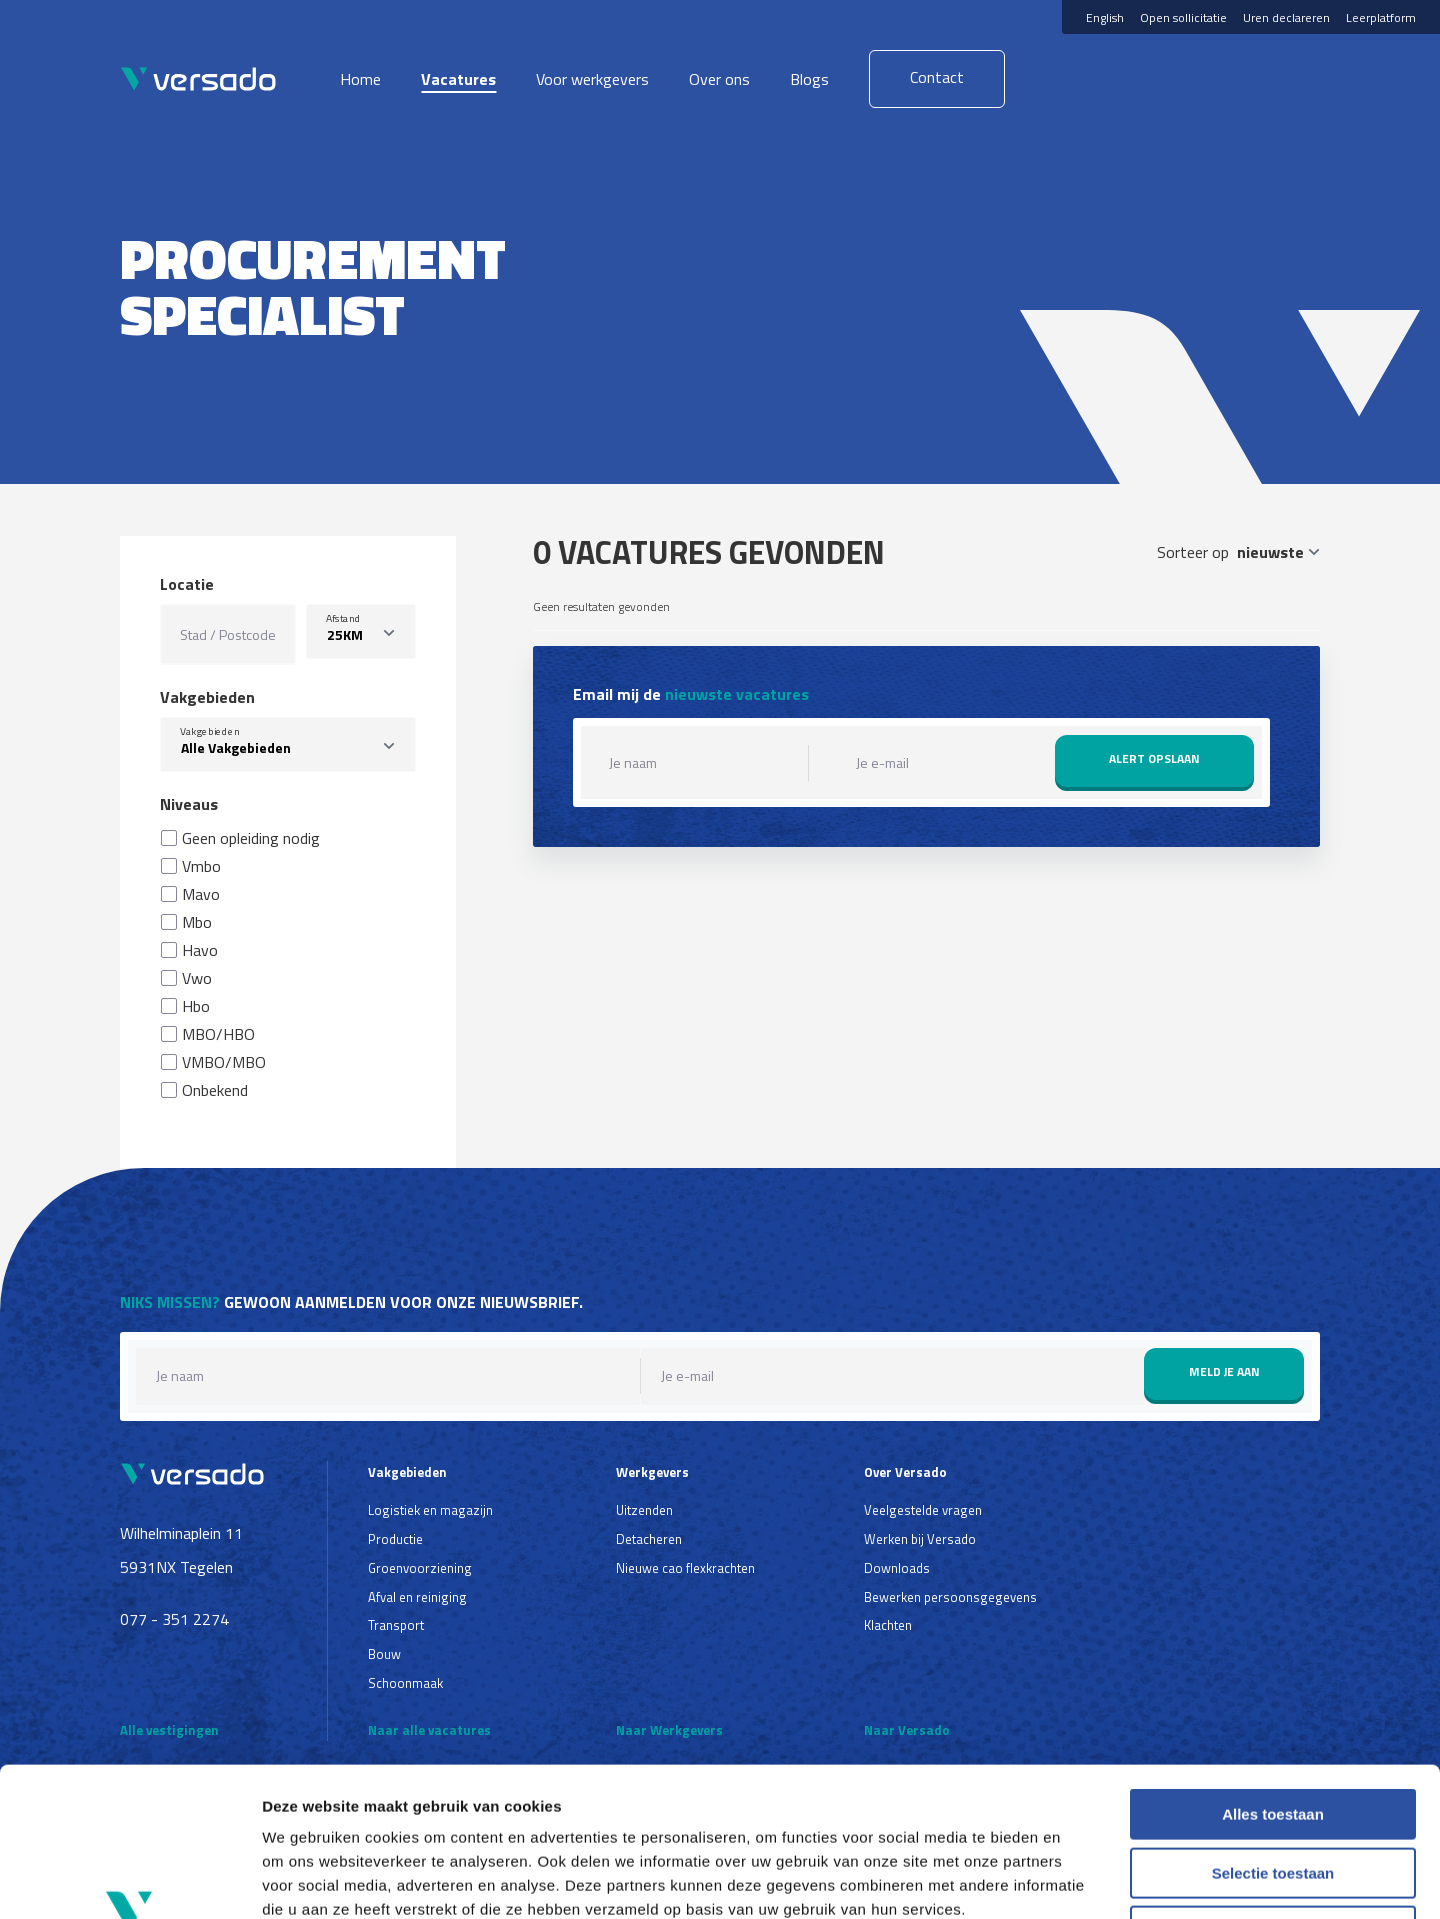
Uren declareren (1286, 17)
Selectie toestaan (1273, 1733)
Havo (200, 950)
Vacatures (458, 79)
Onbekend (215, 1090)
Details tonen (1080, 1879)
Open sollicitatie (1183, 17)
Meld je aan (1224, 1371)
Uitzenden (644, 1510)
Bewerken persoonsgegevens (950, 1597)
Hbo (196, 1006)
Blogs (809, 79)
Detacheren (649, 1539)
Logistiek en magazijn (430, 1510)
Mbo (197, 922)
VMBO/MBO (224, 1062)
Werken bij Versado (920, 1539)
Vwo (197, 978)
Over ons (719, 79)
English (1105, 17)
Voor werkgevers (592, 79)
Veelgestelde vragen (923, 1510)
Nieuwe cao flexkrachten (685, 1568)
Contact (937, 77)
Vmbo (201, 866)
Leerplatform (1381, 17)
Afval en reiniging (417, 1597)
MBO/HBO (218, 1034)
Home (360, 79)
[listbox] (361, 631)
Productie (395, 1539)
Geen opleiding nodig (251, 838)
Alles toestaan (1273, 1674)
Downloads (897, 1568)
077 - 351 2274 (174, 1619)
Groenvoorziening (420, 1568)
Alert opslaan (1154, 758)
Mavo (201, 894)
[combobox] (288, 744)
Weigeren (1272, 1791)
